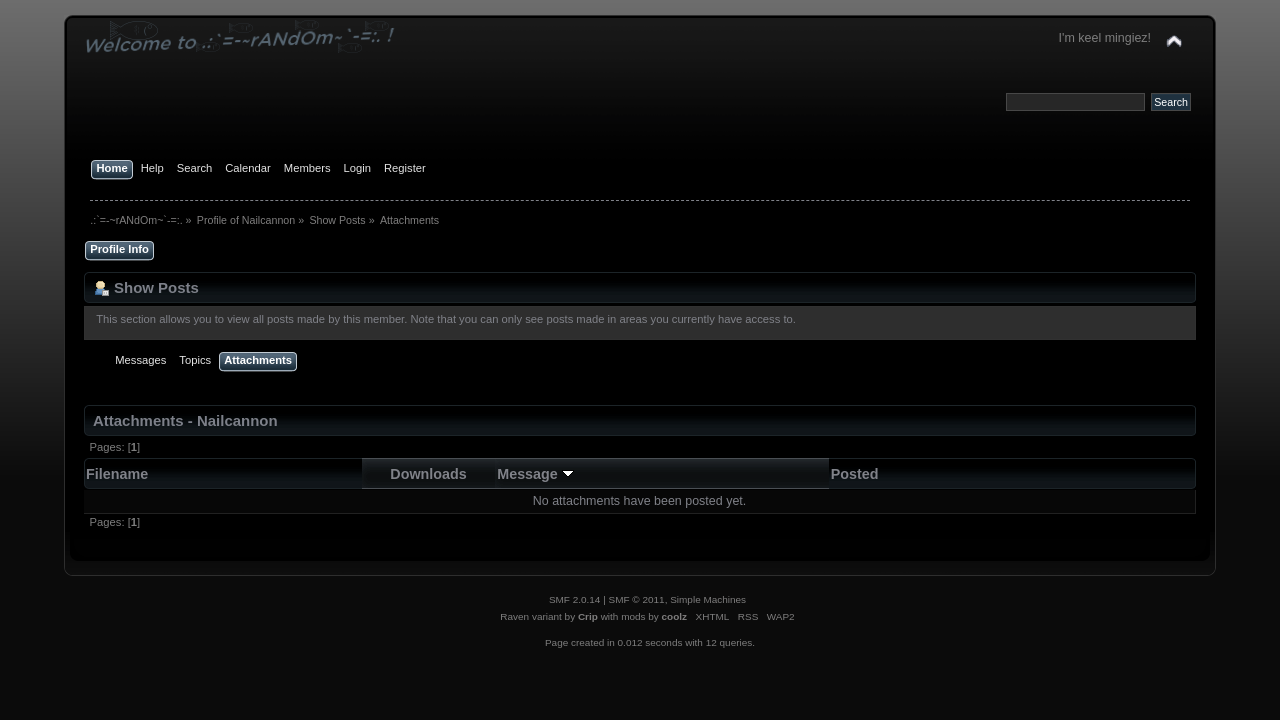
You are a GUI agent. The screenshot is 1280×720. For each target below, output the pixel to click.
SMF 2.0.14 (575, 599)
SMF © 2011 (637, 599)
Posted (855, 474)
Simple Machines (708, 599)
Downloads (428, 474)
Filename (117, 474)
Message (535, 474)
